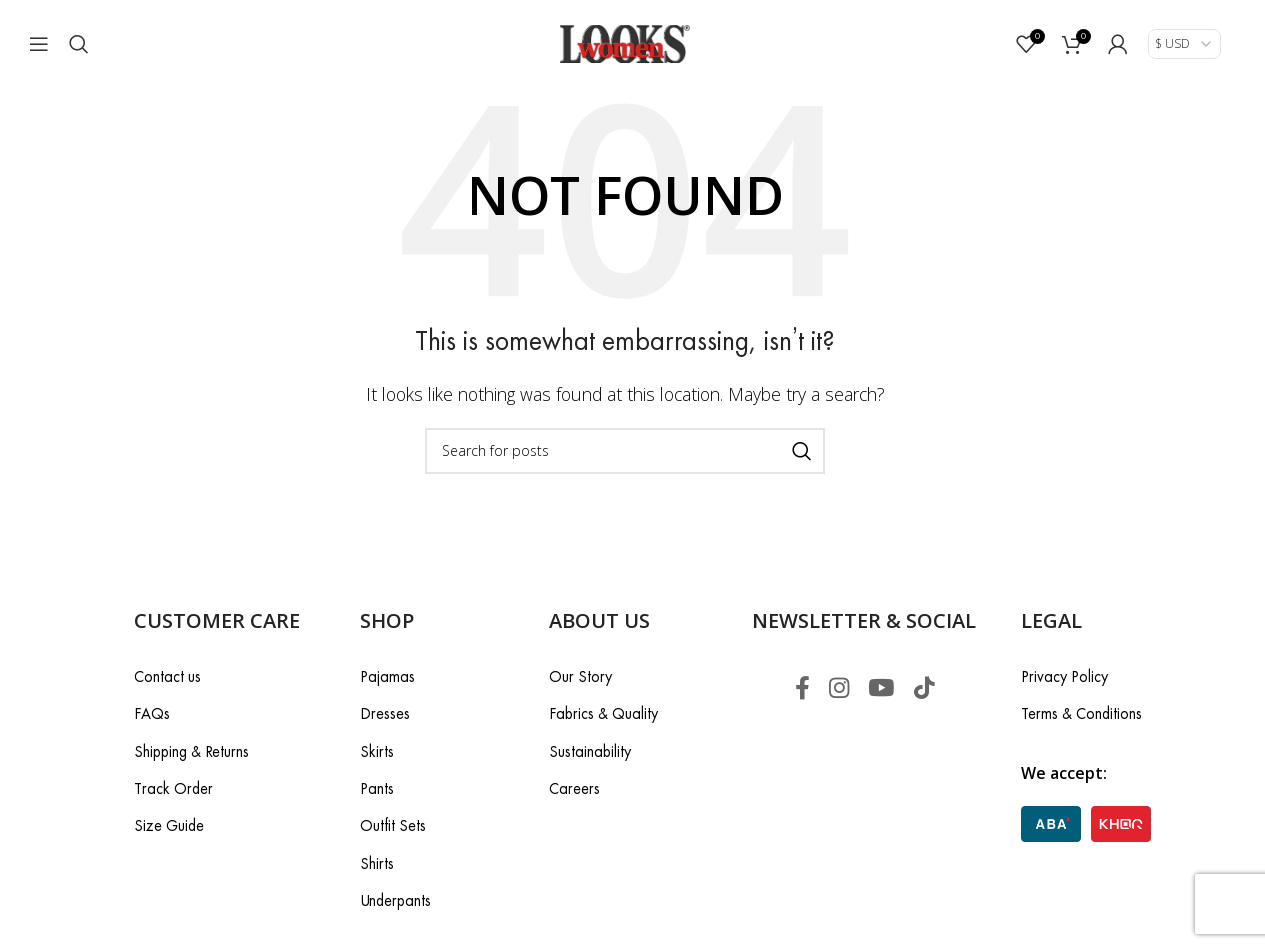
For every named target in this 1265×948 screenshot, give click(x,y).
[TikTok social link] (925, 688)
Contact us (167, 676)
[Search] (79, 45)
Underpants (395, 901)
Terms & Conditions (1081, 714)
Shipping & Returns (191, 751)
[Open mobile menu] (39, 45)
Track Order (173, 788)
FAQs (152, 714)
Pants (377, 788)
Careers (574, 788)
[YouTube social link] (881, 688)
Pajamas (387, 676)
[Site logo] (625, 43)
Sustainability (590, 751)
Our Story (580, 676)
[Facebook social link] (799, 688)
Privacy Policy (1064, 676)
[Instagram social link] (837, 688)
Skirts (377, 751)
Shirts (377, 863)
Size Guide (169, 826)
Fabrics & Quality (603, 714)
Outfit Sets (393, 826)
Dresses (385, 714)
